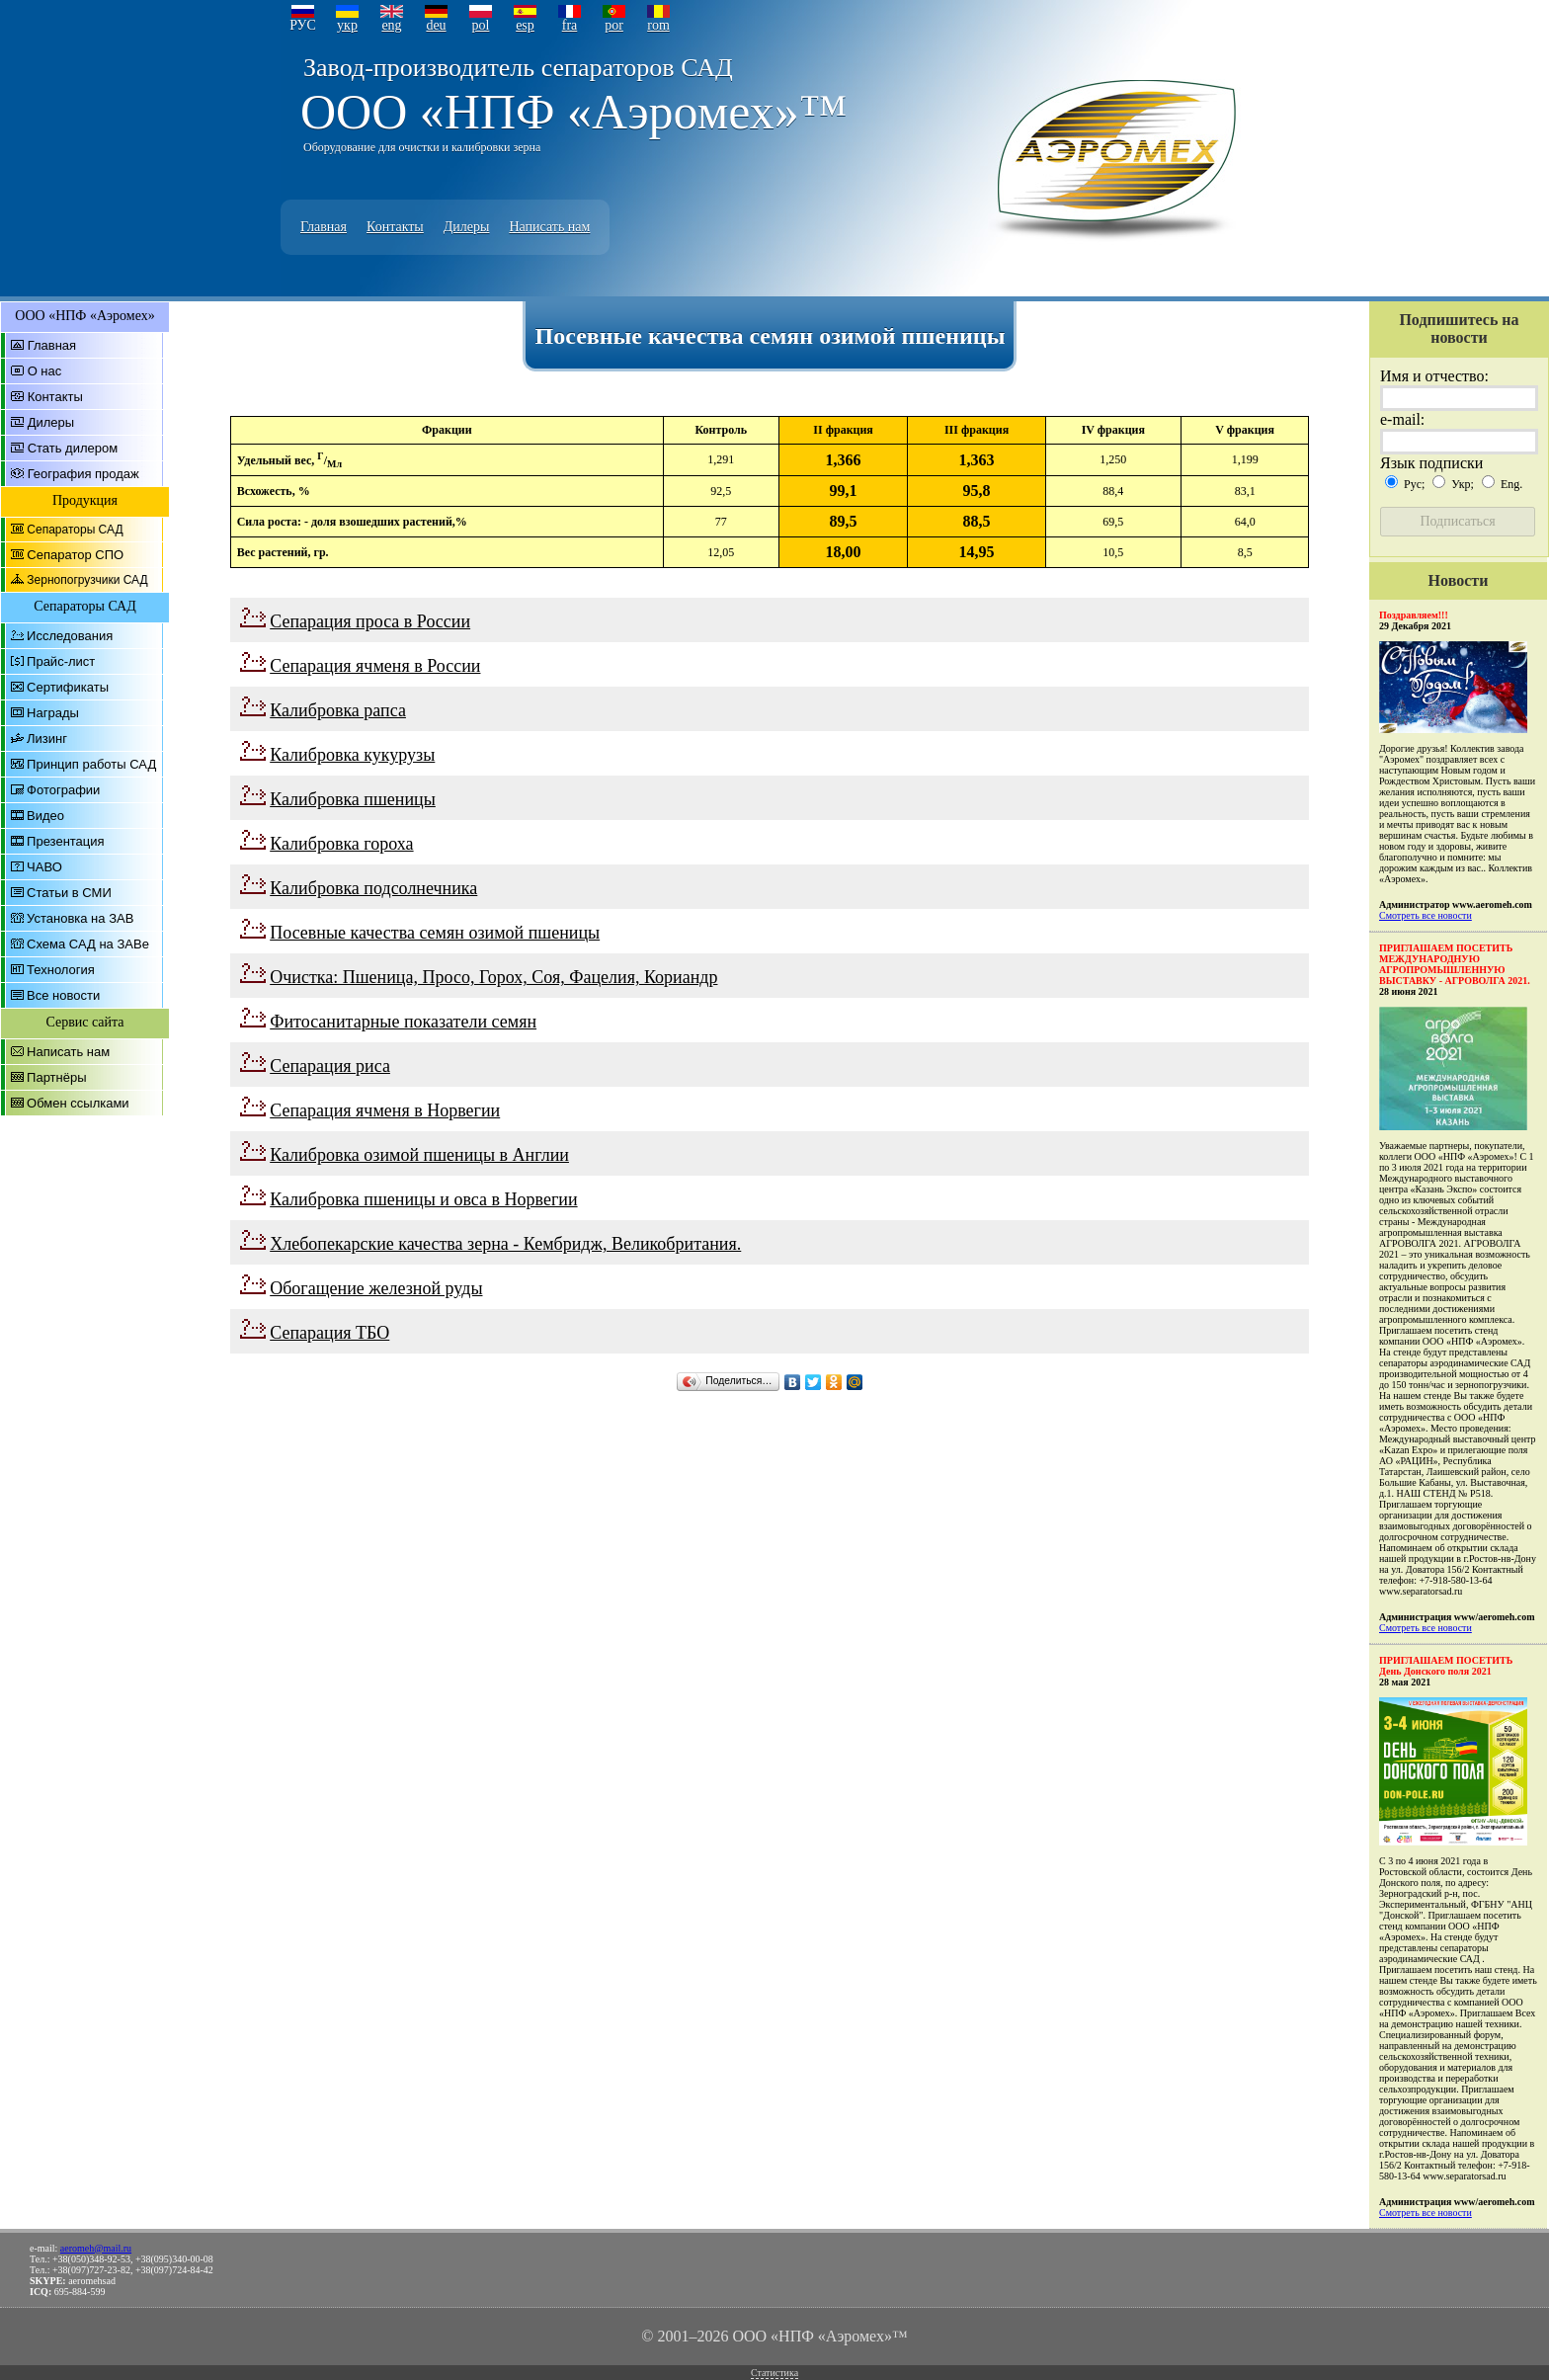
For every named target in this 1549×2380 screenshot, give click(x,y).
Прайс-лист (61, 661)
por (614, 25)
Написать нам (549, 226)
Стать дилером (73, 448)
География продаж (83, 473)
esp (525, 25)
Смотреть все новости (1425, 915)
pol (481, 25)
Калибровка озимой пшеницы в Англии (419, 1155)
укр (347, 25)
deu (436, 25)
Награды (53, 712)
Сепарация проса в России (370, 621)
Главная (323, 226)
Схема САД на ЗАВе (88, 944)
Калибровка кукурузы (352, 755)
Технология (61, 969)
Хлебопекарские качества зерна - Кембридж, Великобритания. (505, 1244)
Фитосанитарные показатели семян (403, 1021)
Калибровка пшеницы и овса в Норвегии (423, 1199)
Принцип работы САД (91, 764)
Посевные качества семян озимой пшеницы (435, 933)
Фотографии (63, 789)
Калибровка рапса (338, 710)
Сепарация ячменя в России (375, 666)
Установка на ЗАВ (80, 918)
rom (658, 25)
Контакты (395, 226)
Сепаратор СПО (75, 554)
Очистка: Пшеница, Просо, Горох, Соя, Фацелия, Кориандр (493, 977)
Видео (45, 815)
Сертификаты (68, 687)
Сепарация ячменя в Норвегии (385, 1110)
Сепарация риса (330, 1066)
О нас (45, 371)
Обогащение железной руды (376, 1288)
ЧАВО (44, 867)
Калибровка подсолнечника (373, 888)
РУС (302, 25)
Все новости (63, 995)
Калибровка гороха (341, 844)
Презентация (66, 841)
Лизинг (47, 738)
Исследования (70, 635)
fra (570, 25)
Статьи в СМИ (69, 892)
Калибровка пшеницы (353, 799)
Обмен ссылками (78, 1103)
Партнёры (56, 1077)
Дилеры (467, 226)
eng (391, 25)
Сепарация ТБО (329, 1333)
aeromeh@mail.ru (95, 2248)
